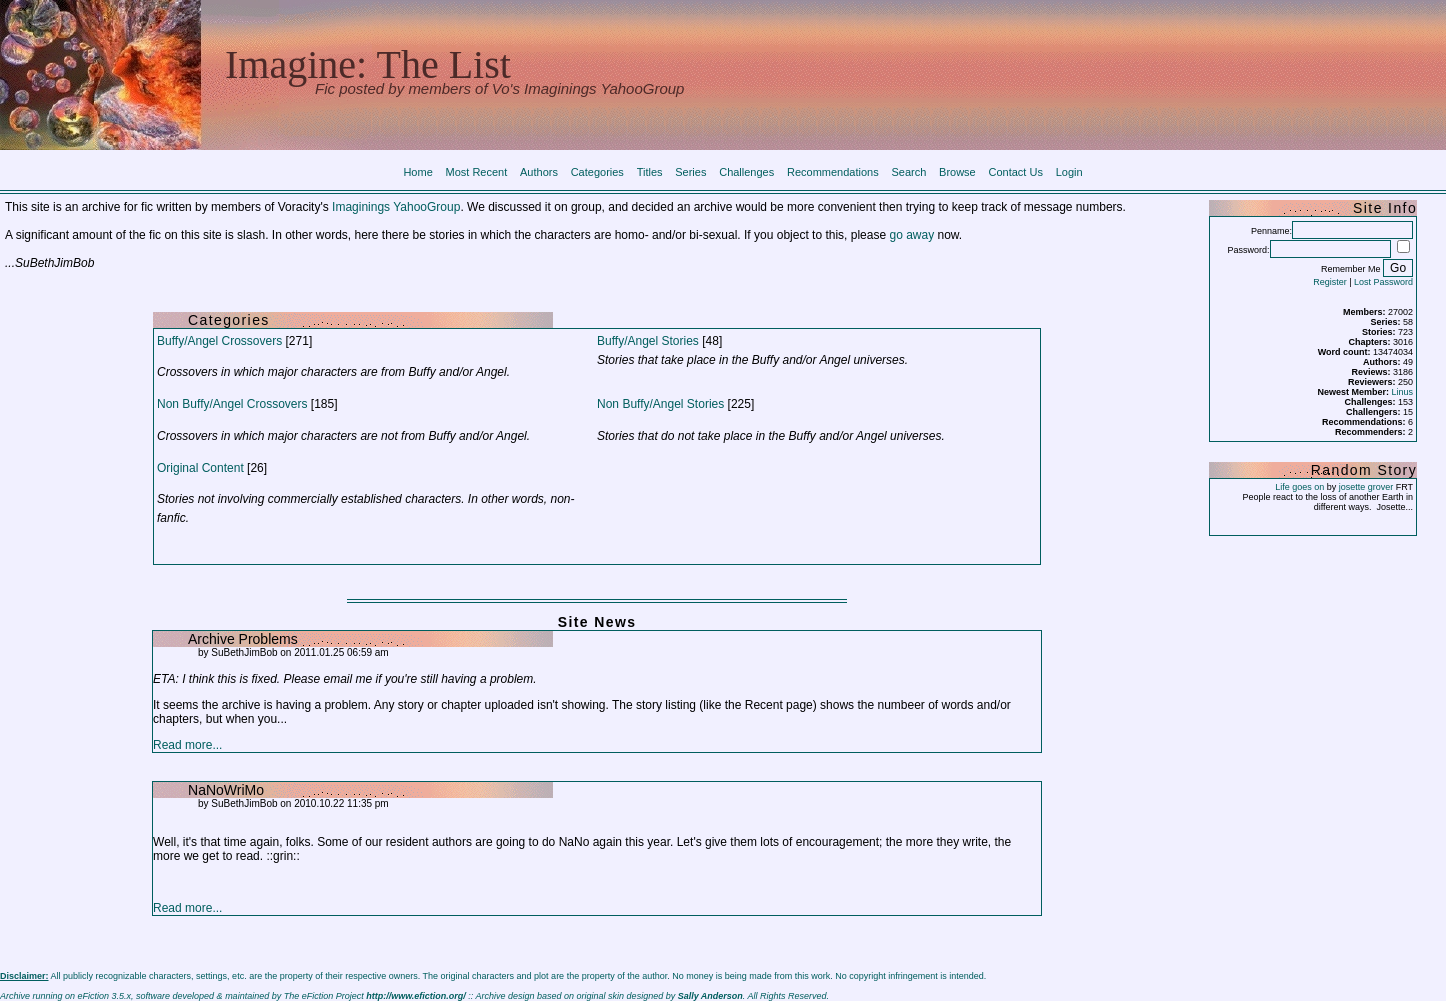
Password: (1249, 250)
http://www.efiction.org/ (416, 996)
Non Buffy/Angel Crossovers (232, 404)
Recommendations (833, 172)
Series (690, 172)
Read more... (187, 745)
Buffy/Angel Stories (648, 341)
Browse (957, 172)
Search (908, 172)
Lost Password (1383, 282)
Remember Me (1351, 269)
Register (1330, 282)
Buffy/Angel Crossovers (219, 341)
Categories (597, 172)
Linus (1403, 392)
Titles (650, 172)
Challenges (746, 172)
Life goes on (1299, 487)
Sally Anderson (710, 996)
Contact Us (1016, 172)
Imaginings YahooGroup (396, 207)
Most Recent (477, 172)
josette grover (1366, 487)
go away (911, 235)
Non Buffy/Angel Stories (660, 404)
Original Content (200, 468)
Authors (539, 172)
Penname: (1271, 231)
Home (417, 172)
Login (1069, 172)
